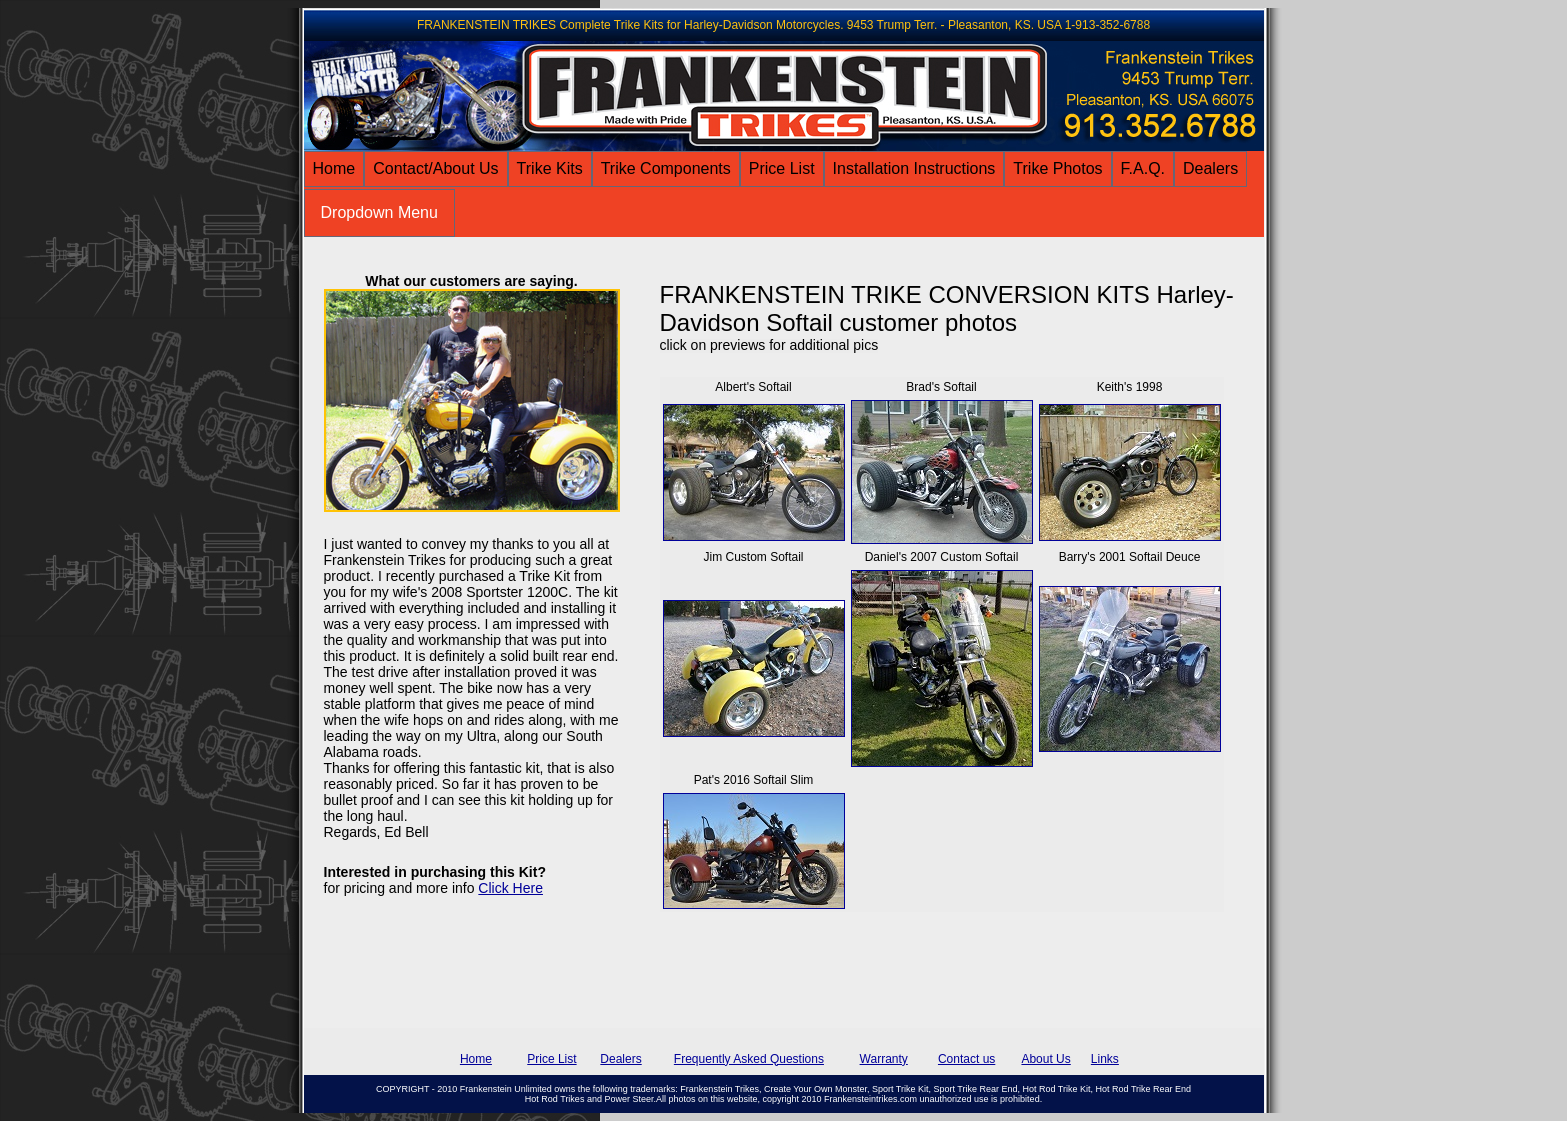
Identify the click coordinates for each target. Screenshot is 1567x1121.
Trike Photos (1057, 168)
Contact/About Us (435, 168)
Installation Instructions (914, 168)
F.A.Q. (1143, 168)
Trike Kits (550, 168)
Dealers (1210, 168)
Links (1105, 1059)
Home (334, 168)
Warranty (884, 1059)
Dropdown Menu (379, 212)
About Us (1045, 1059)
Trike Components (666, 168)
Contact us (966, 1059)
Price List (782, 168)
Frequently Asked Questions (749, 1059)
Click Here (510, 888)
